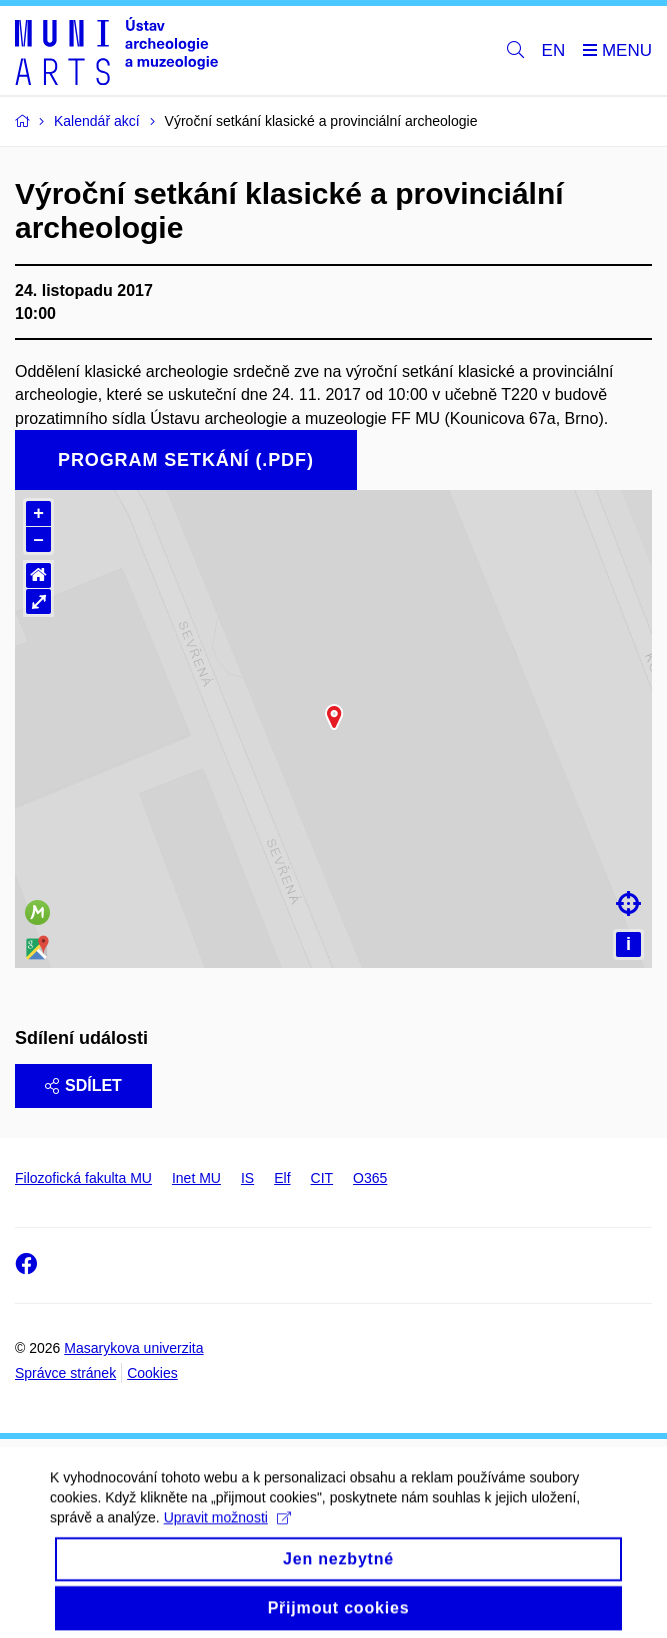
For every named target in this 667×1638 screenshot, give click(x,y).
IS (247, 1178)
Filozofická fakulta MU (83, 1178)
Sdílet (83, 1085)
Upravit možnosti (227, 1553)
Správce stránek (65, 1373)
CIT (322, 1178)
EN (554, 50)
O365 (370, 1178)
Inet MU (196, 1178)
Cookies (152, 1373)
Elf (282, 1178)
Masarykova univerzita (133, 1348)
